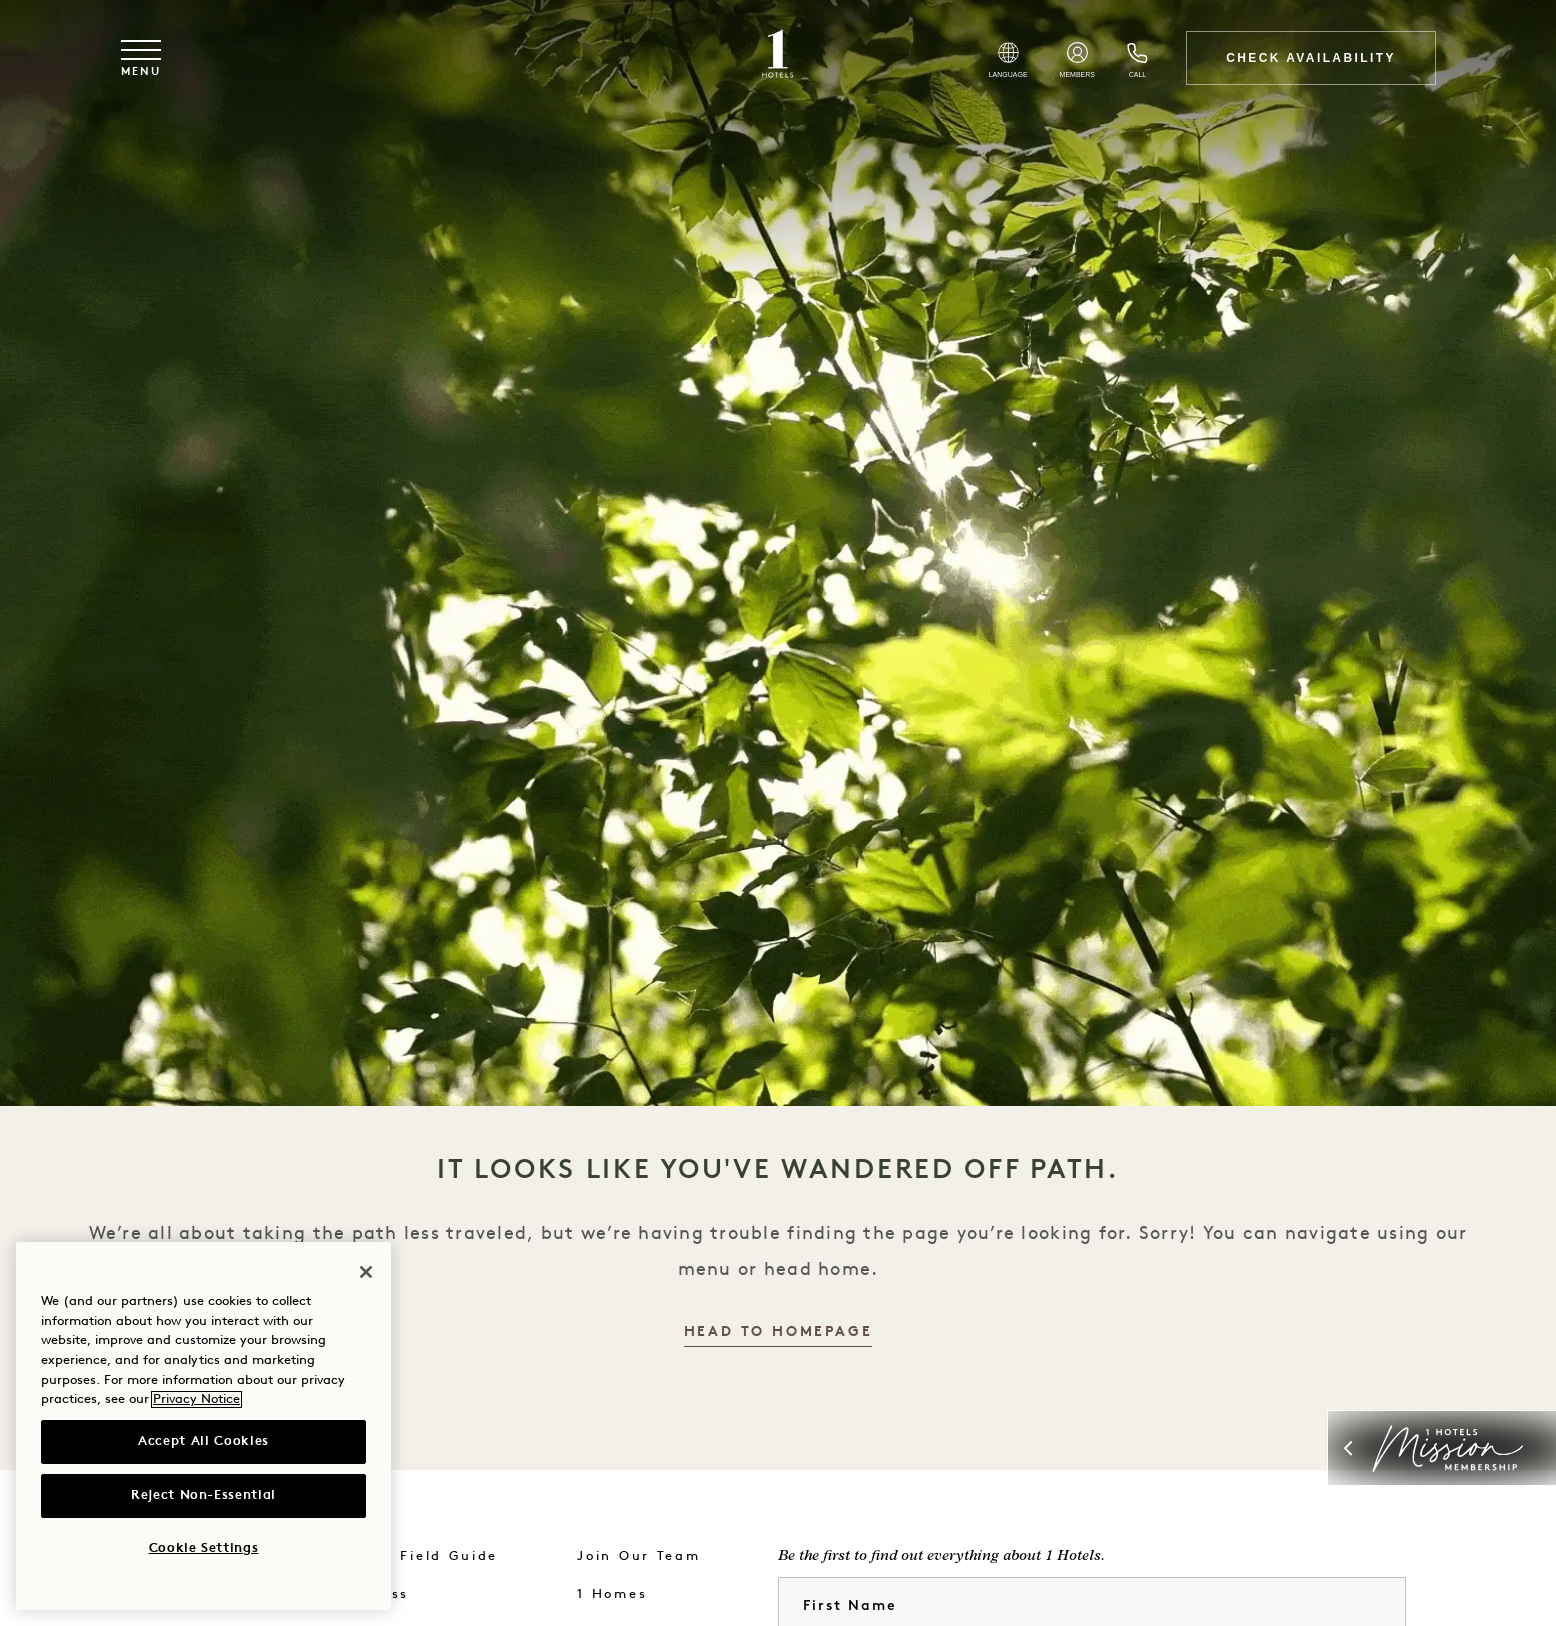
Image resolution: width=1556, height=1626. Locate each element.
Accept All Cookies (203, 1441)
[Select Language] (1008, 60)
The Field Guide (431, 1556)
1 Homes (612, 1594)
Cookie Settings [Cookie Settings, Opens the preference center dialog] (204, 1548)
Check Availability (1311, 58)
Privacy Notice (196, 1399)
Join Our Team (638, 1556)
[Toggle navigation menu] (141, 58)
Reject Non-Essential (203, 1495)
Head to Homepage (778, 1332)
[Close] (366, 1272)
